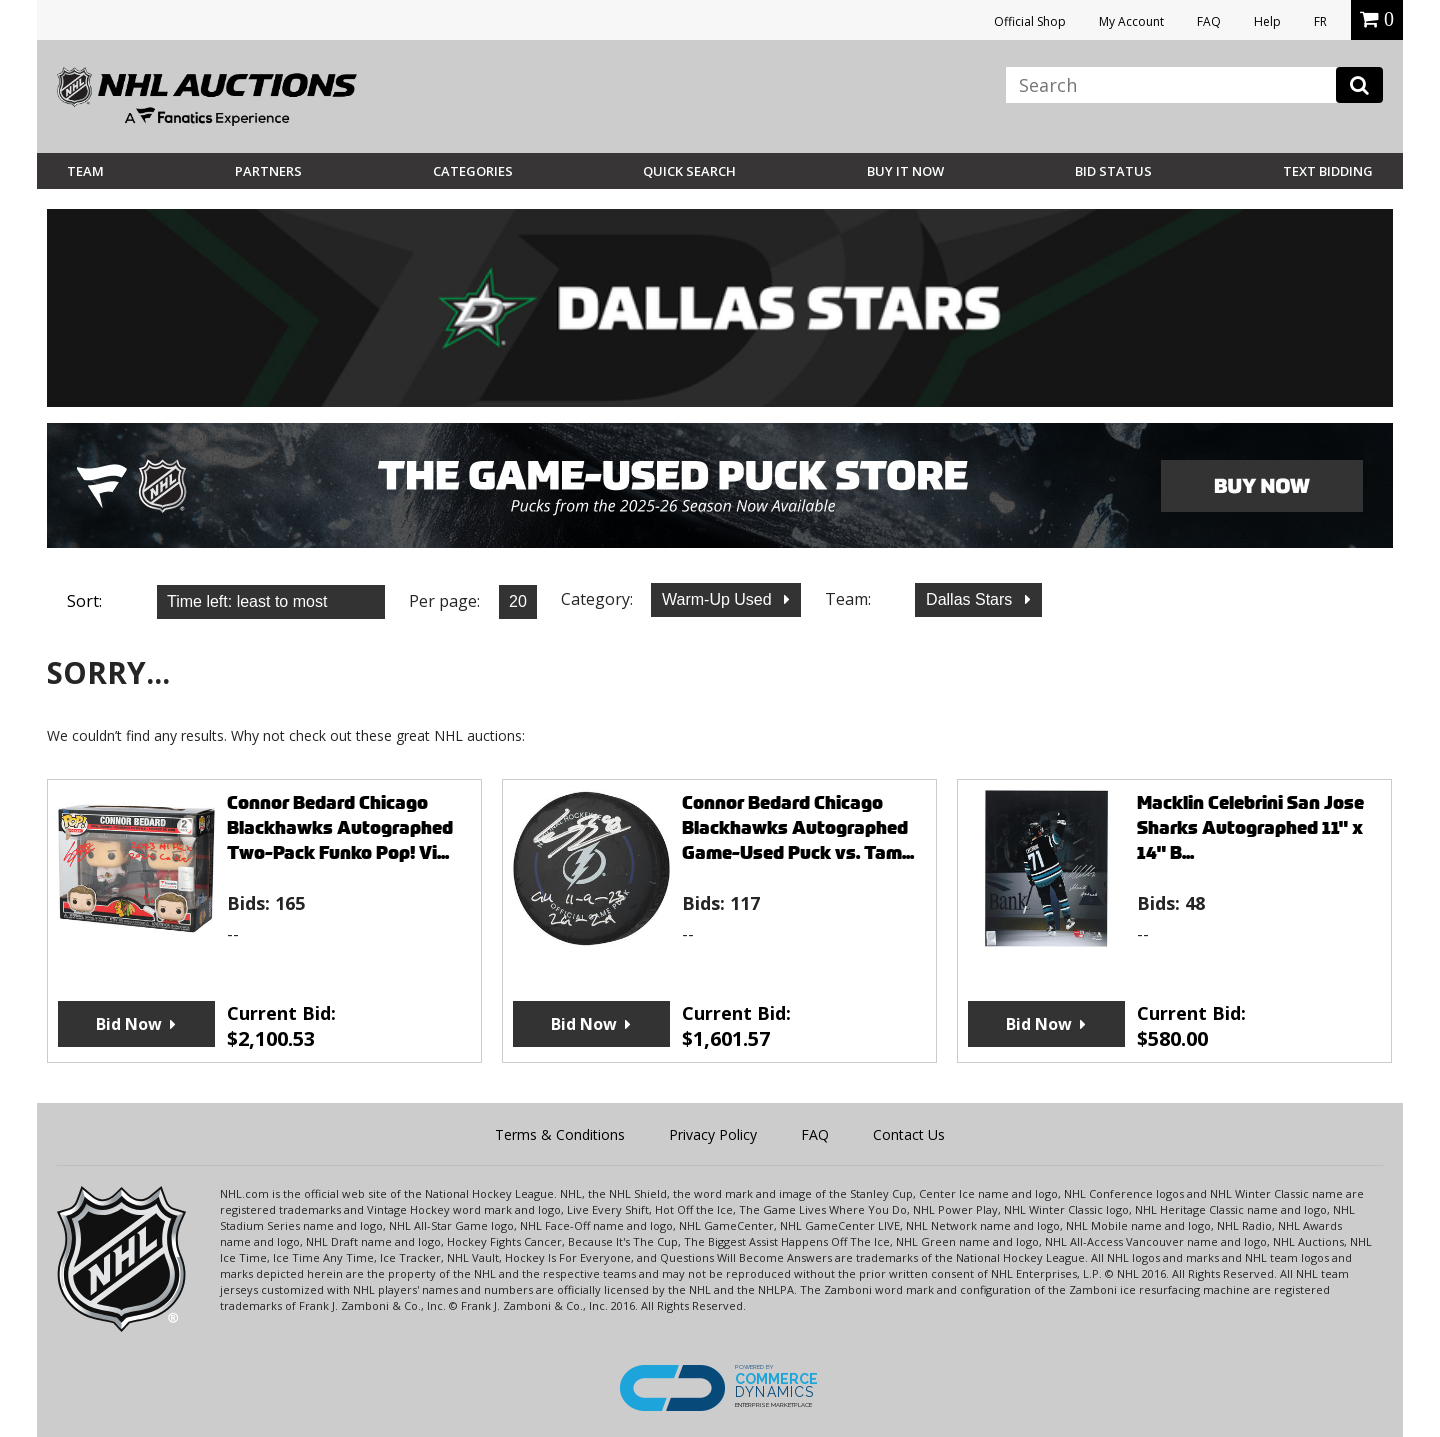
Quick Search (689, 171)
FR (1320, 21)
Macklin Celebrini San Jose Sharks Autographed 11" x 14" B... (1250, 827)
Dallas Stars (971, 599)
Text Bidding (1328, 171)
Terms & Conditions (560, 1134)
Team (85, 171)
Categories (473, 171)
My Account (1131, 21)
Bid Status (1113, 171)
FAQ (1209, 21)
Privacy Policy (713, 1134)
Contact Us (909, 1134)
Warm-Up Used (719, 599)
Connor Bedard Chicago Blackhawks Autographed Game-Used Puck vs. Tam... (798, 827)
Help (1267, 21)
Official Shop (1030, 21)
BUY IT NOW (905, 171)
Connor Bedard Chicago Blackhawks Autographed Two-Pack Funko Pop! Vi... (340, 827)
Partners (268, 171)
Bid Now (129, 1024)
